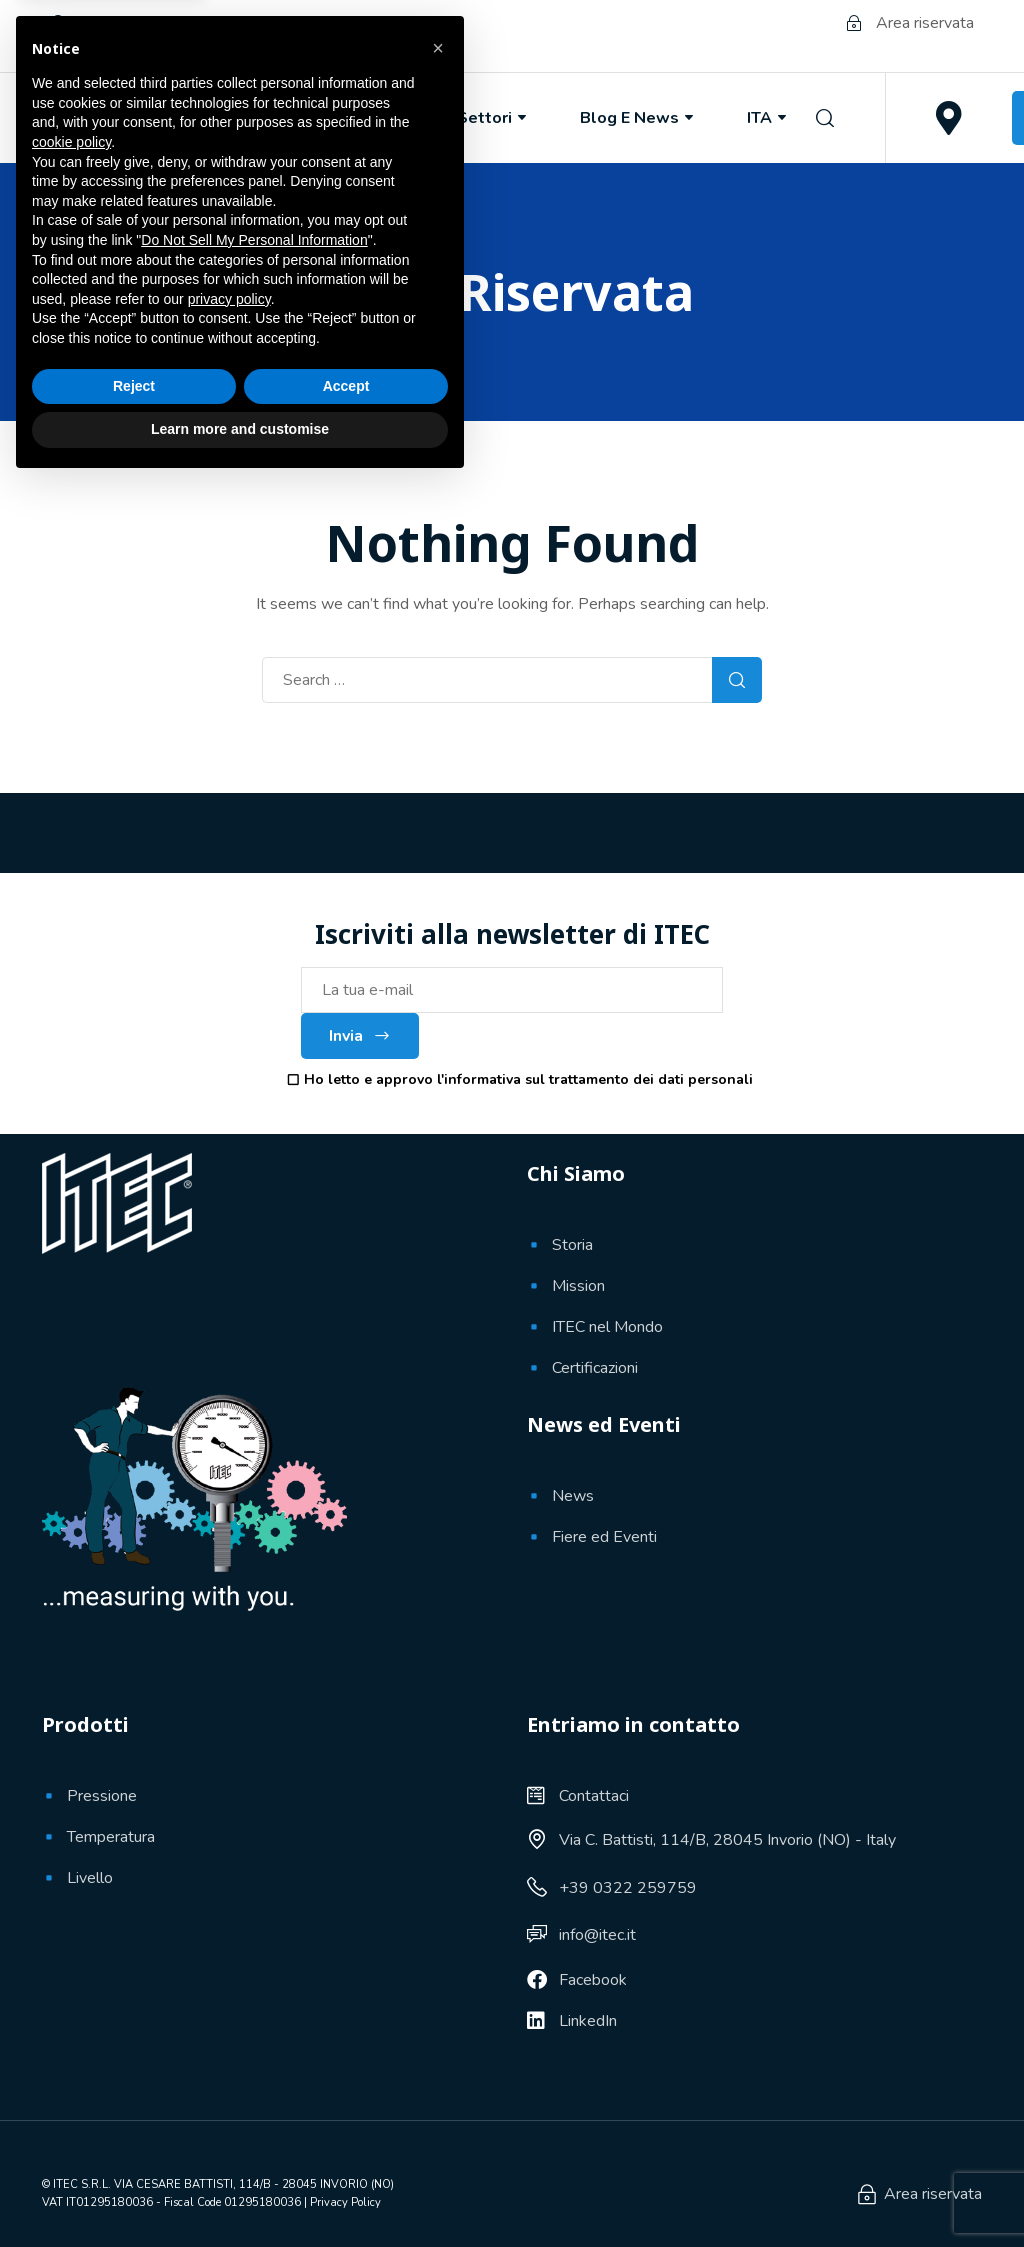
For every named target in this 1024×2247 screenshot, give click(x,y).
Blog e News (638, 118)
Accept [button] (346, 2149)
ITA (768, 118)
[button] (438, 1811)
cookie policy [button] (71, 1905)
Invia (360, 1036)
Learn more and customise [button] (240, 2192)
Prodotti (365, 118)
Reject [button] (134, 2149)
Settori (493, 118)
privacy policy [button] (229, 2062)
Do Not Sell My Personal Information (254, 2003)
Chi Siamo (227, 118)
